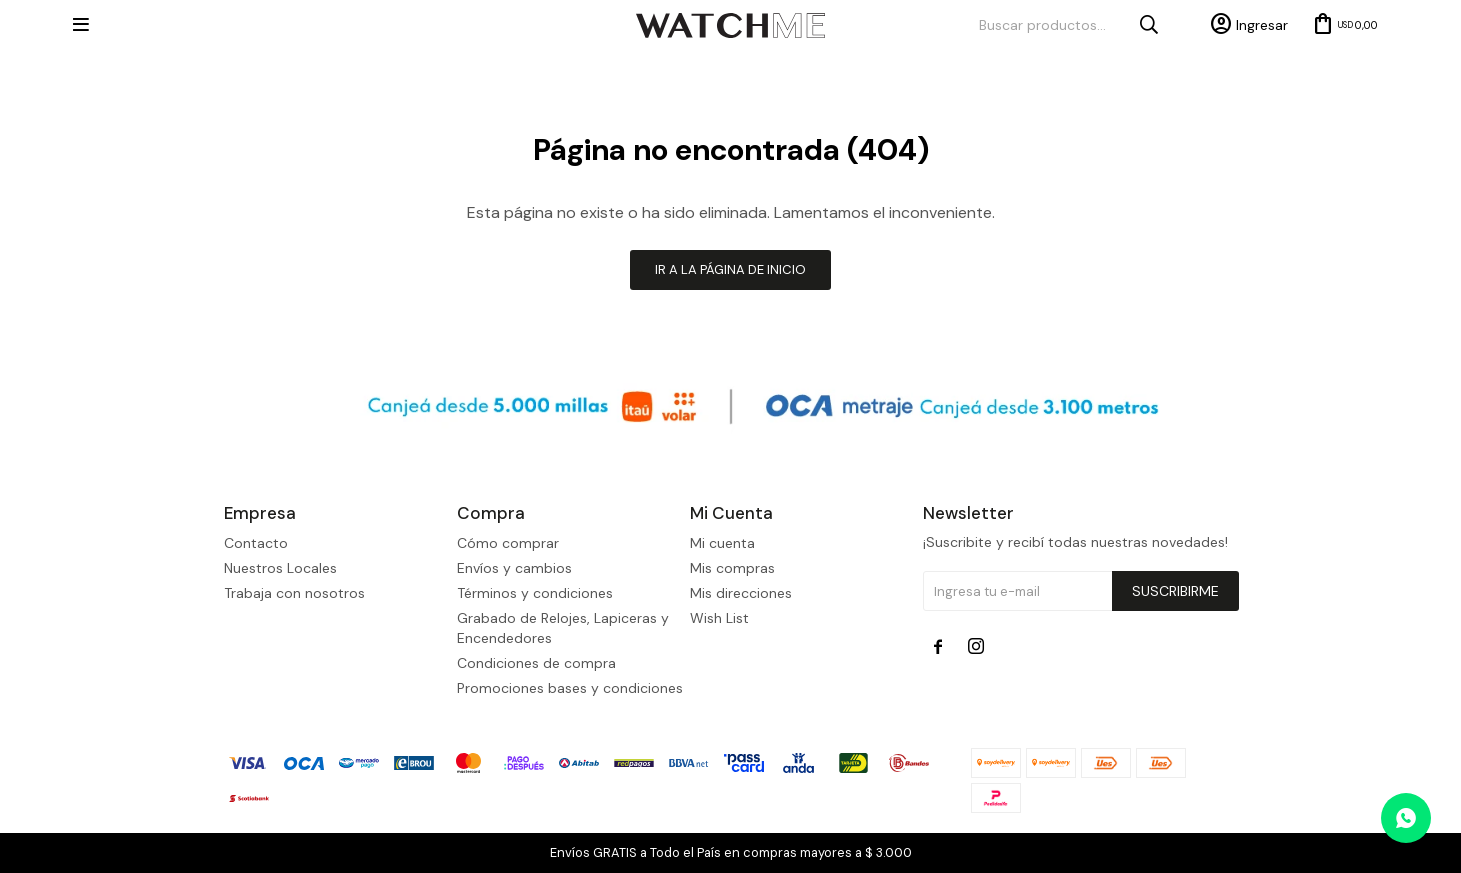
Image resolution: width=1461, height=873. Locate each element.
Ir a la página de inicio (730, 269)
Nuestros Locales (280, 568)
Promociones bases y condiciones (570, 688)
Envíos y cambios (514, 568)
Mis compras (732, 568)
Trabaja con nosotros (294, 593)
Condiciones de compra (536, 663)
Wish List (719, 618)
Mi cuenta (722, 543)
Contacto (256, 543)
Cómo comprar (508, 543)
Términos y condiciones (535, 593)
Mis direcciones (741, 593)
